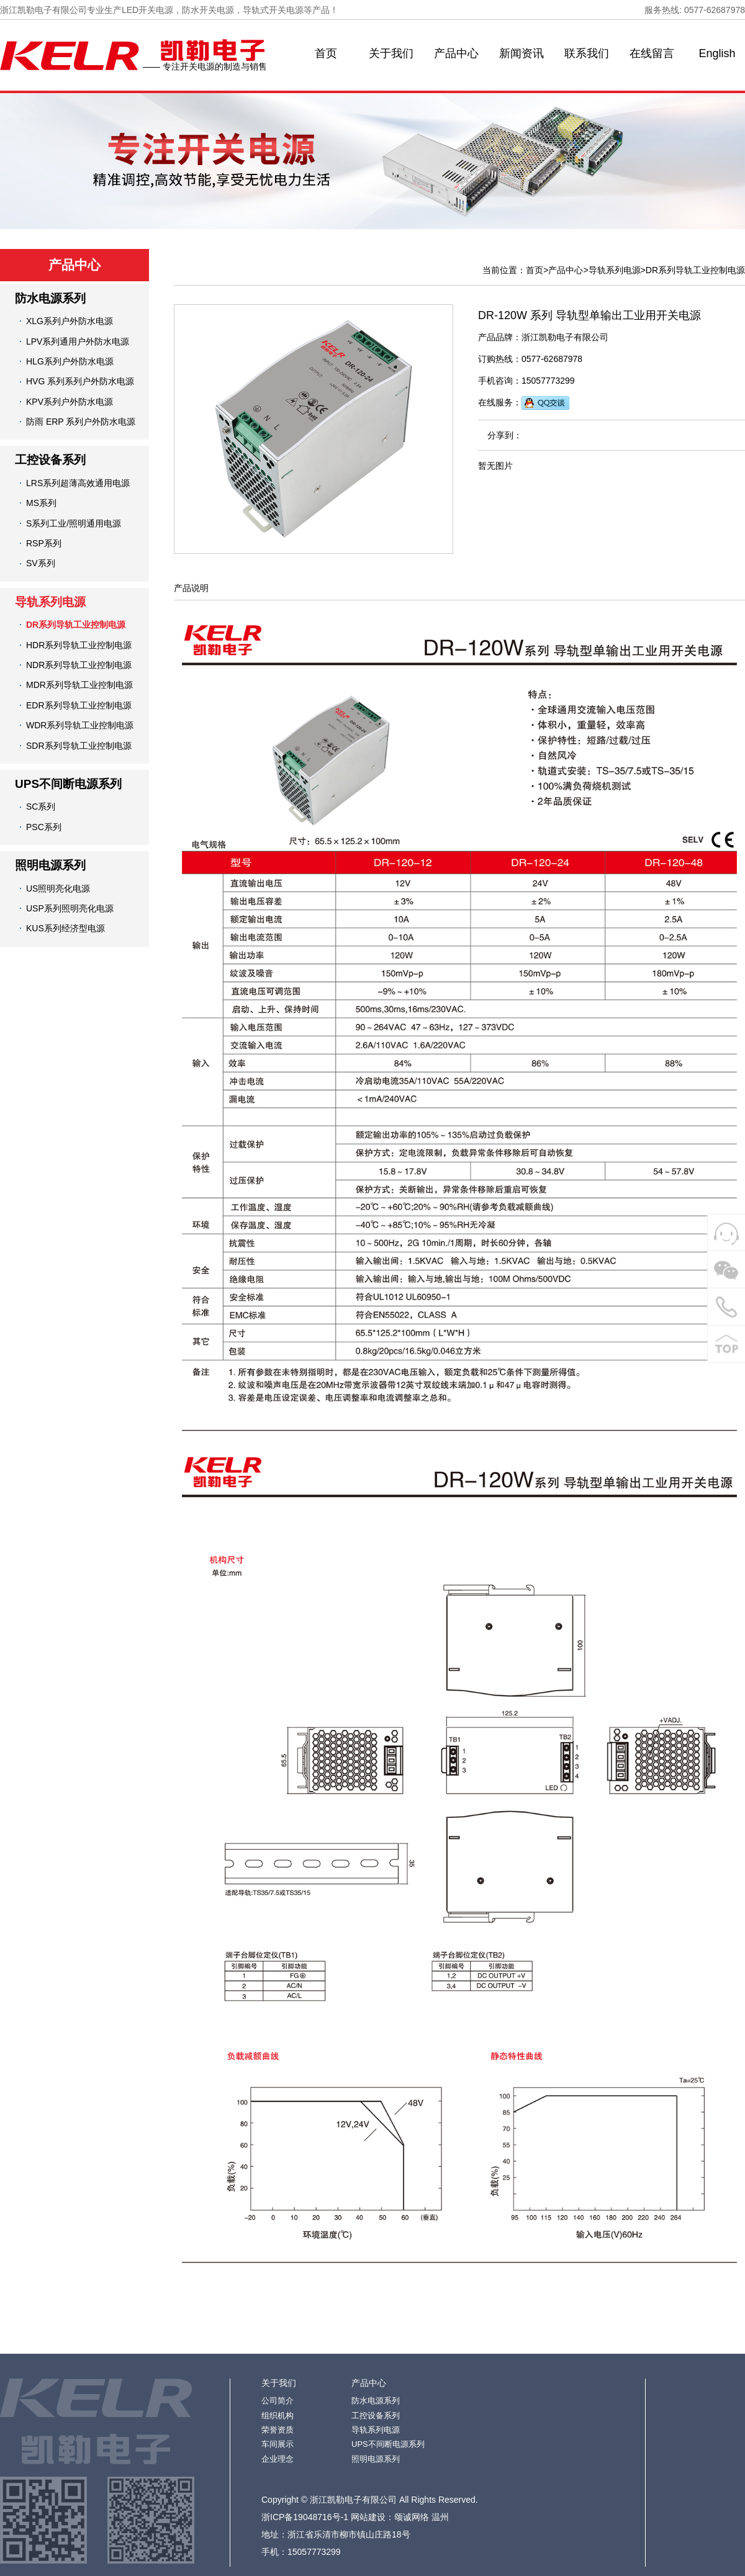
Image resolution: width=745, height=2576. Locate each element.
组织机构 (277, 2415)
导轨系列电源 (50, 601)
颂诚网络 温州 (421, 2517)
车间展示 (277, 2444)
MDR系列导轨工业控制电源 (79, 685)
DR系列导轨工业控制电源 (75, 625)
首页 (326, 53)
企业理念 (277, 2459)
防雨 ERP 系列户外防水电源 (80, 422)
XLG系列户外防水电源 (69, 321)
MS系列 (41, 503)
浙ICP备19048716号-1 (304, 2517)
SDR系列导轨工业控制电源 (79, 746)
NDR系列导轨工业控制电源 (79, 665)
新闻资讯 (521, 53)
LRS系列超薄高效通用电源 (78, 483)
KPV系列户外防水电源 (69, 402)
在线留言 (652, 53)
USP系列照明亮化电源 (70, 908)
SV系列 (40, 563)
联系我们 (586, 53)
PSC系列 (43, 827)
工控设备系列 (50, 459)
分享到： (504, 435)
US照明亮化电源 (58, 888)
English (716, 53)
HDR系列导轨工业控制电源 (79, 645)
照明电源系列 (50, 865)
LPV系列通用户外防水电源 (77, 341)
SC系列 (40, 806)
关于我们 (391, 53)
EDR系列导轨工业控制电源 (79, 705)
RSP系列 (43, 543)
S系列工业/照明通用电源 (73, 523)
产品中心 (456, 53)
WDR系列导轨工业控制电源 (79, 725)
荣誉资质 (277, 2429)
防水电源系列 (50, 298)
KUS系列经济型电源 (65, 928)
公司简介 (277, 2400)
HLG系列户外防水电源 (70, 361)
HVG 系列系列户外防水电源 (80, 381)
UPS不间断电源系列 (68, 783)
